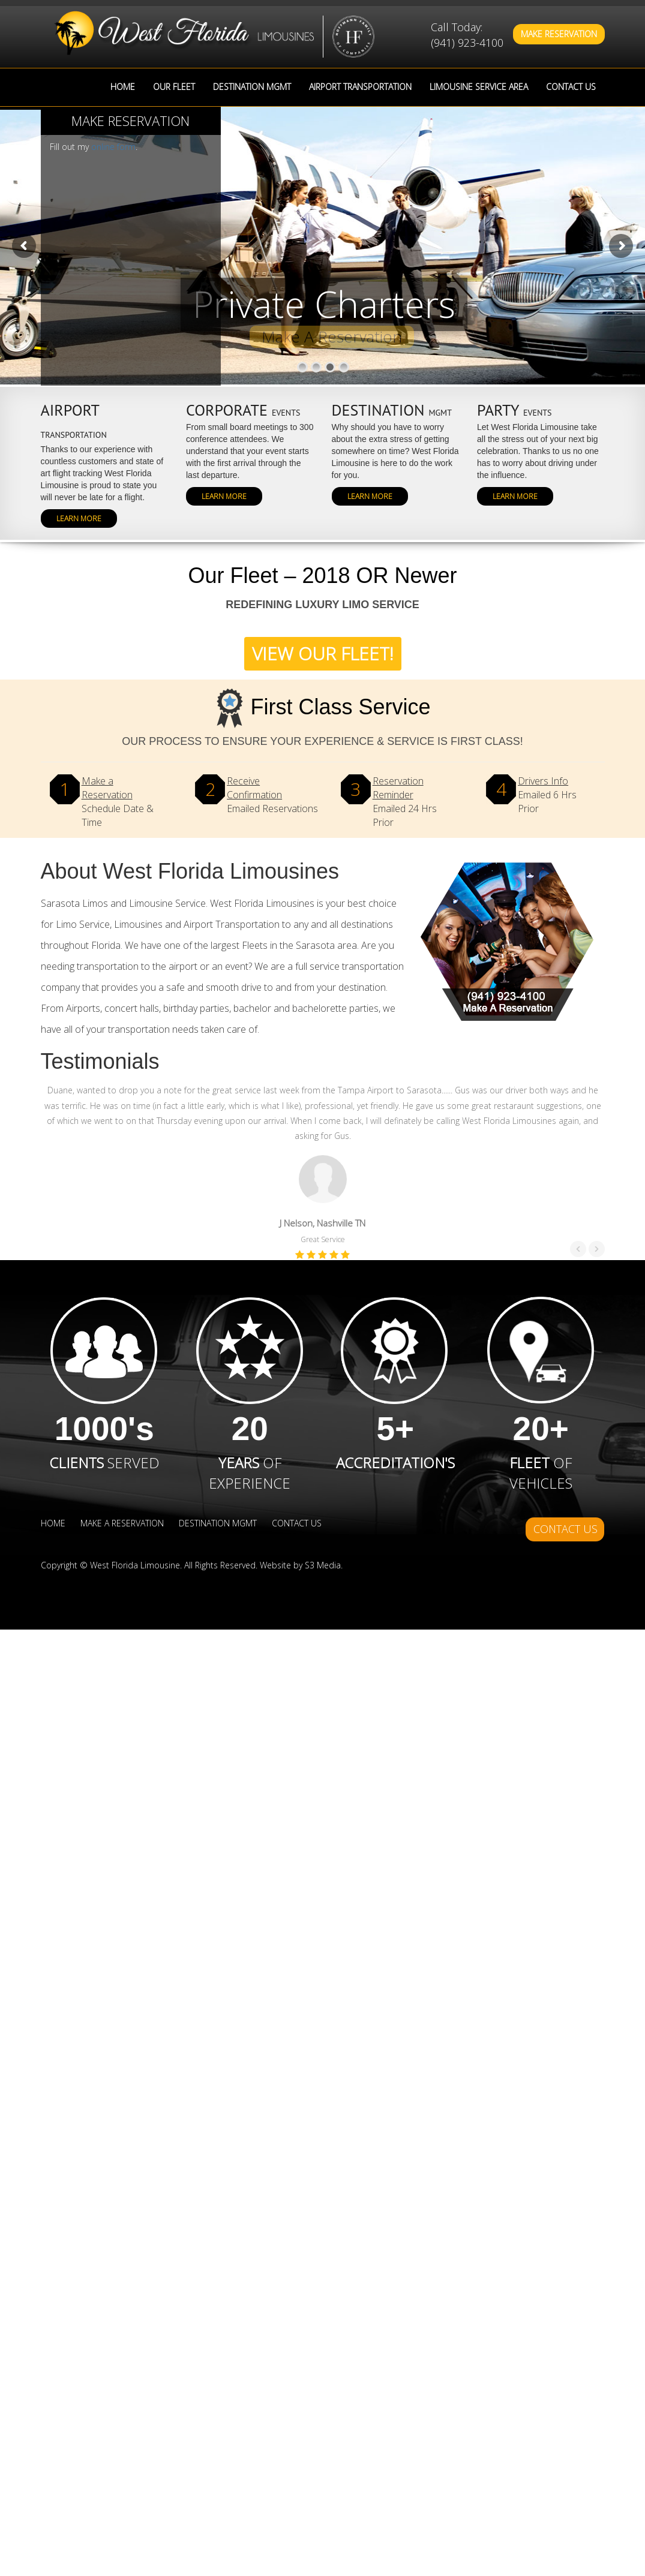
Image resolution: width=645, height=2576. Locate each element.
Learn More (78, 518)
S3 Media (323, 1565)
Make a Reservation (122, 1523)
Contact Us (571, 86)
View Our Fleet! (323, 653)
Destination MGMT (252, 86)
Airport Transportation (360, 86)
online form (113, 146)
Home (122, 86)
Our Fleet (174, 86)
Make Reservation (559, 34)
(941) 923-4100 (467, 42)
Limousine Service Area (479, 86)
